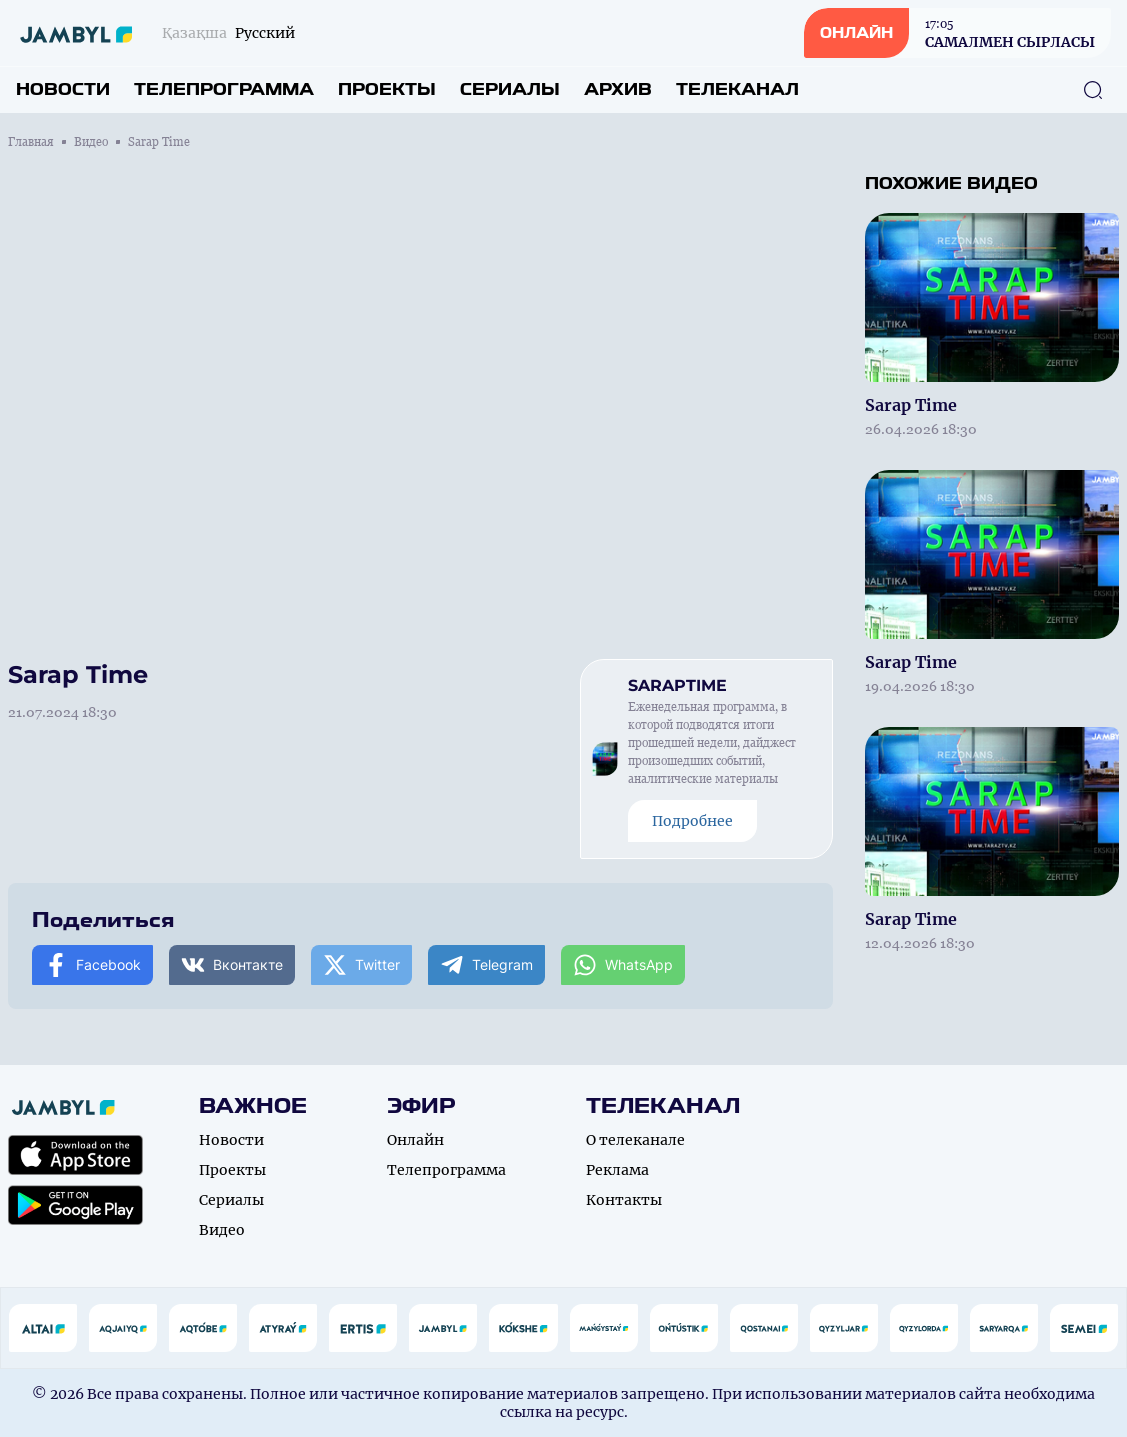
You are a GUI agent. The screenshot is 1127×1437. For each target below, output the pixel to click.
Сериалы (510, 89)
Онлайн (415, 1140)
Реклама (617, 1170)
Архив (618, 89)
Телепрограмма (224, 89)
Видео (91, 142)
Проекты (387, 89)
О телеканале (635, 1140)
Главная (31, 142)
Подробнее (692, 821)
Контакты (624, 1200)
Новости (63, 89)
